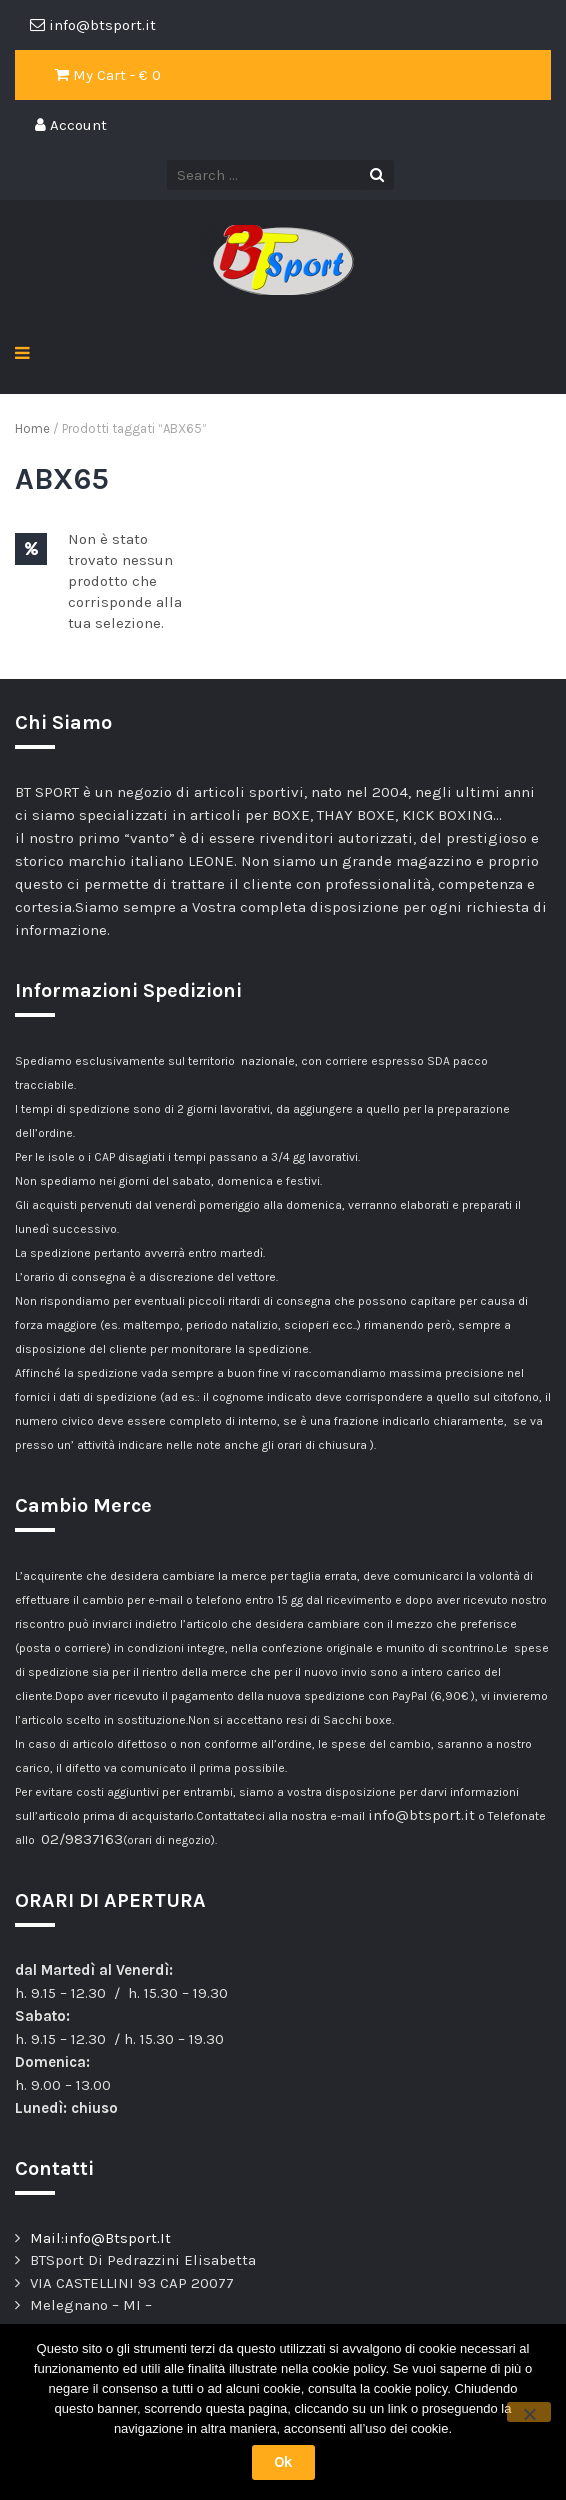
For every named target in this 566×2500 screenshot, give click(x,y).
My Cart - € (108, 75)
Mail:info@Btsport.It (100, 2238)
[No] (529, 2412)
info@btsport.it (421, 1815)
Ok (283, 2462)
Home (32, 428)
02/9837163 (82, 1839)
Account (71, 125)
